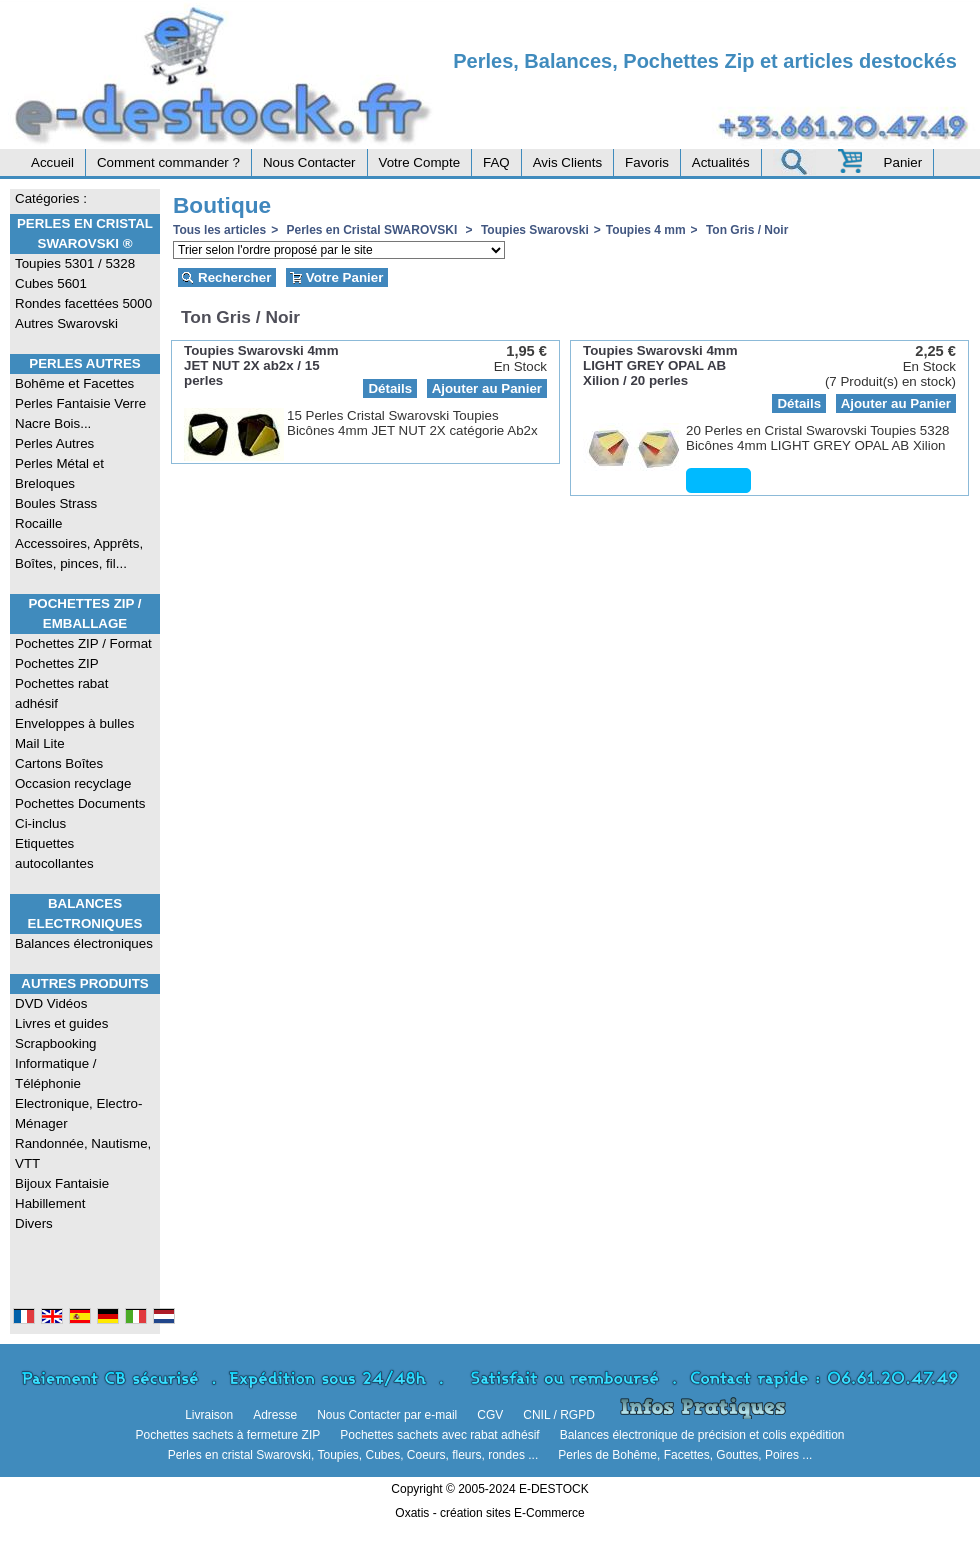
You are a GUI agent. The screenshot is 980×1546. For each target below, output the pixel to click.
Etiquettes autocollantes (54, 853)
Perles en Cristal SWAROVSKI (371, 230)
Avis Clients (567, 162)
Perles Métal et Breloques (59, 473)
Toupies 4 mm (646, 230)
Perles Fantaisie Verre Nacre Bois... (80, 413)
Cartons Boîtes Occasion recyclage (73, 773)
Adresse (275, 1415)
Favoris (647, 162)
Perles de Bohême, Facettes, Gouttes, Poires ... (685, 1455)
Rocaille (38, 523)
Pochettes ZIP (57, 663)
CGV (490, 1415)
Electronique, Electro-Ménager (78, 1113)
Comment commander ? (168, 162)
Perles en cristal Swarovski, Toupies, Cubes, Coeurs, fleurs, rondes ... (353, 1455)
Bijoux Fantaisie (62, 1183)
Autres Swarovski (66, 323)
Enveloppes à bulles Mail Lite (74, 733)
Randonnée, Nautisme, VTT (83, 1153)
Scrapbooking (56, 1043)
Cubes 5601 (51, 283)
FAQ (496, 162)
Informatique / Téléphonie (56, 1073)
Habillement (50, 1203)
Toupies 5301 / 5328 (75, 263)
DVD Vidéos (51, 1003)
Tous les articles (219, 230)
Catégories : (51, 198)
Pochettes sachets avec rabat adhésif (439, 1435)
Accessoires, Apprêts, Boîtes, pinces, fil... (79, 553)
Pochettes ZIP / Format (83, 643)
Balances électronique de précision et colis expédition (702, 1435)
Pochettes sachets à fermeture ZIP (227, 1435)
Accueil (52, 162)
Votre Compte (420, 162)
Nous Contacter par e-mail (387, 1415)
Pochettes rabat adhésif (61, 693)
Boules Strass (56, 503)
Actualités (721, 162)
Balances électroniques (84, 943)
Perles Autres (84, 363)
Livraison (209, 1415)
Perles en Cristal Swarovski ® (85, 233)
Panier (903, 162)
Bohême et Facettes (74, 383)
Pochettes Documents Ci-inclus (80, 813)
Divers (34, 1223)
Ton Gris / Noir (746, 230)
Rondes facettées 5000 (83, 303)
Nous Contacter (309, 162)
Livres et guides (61, 1023)
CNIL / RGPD (559, 1415)
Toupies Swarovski (533, 230)
